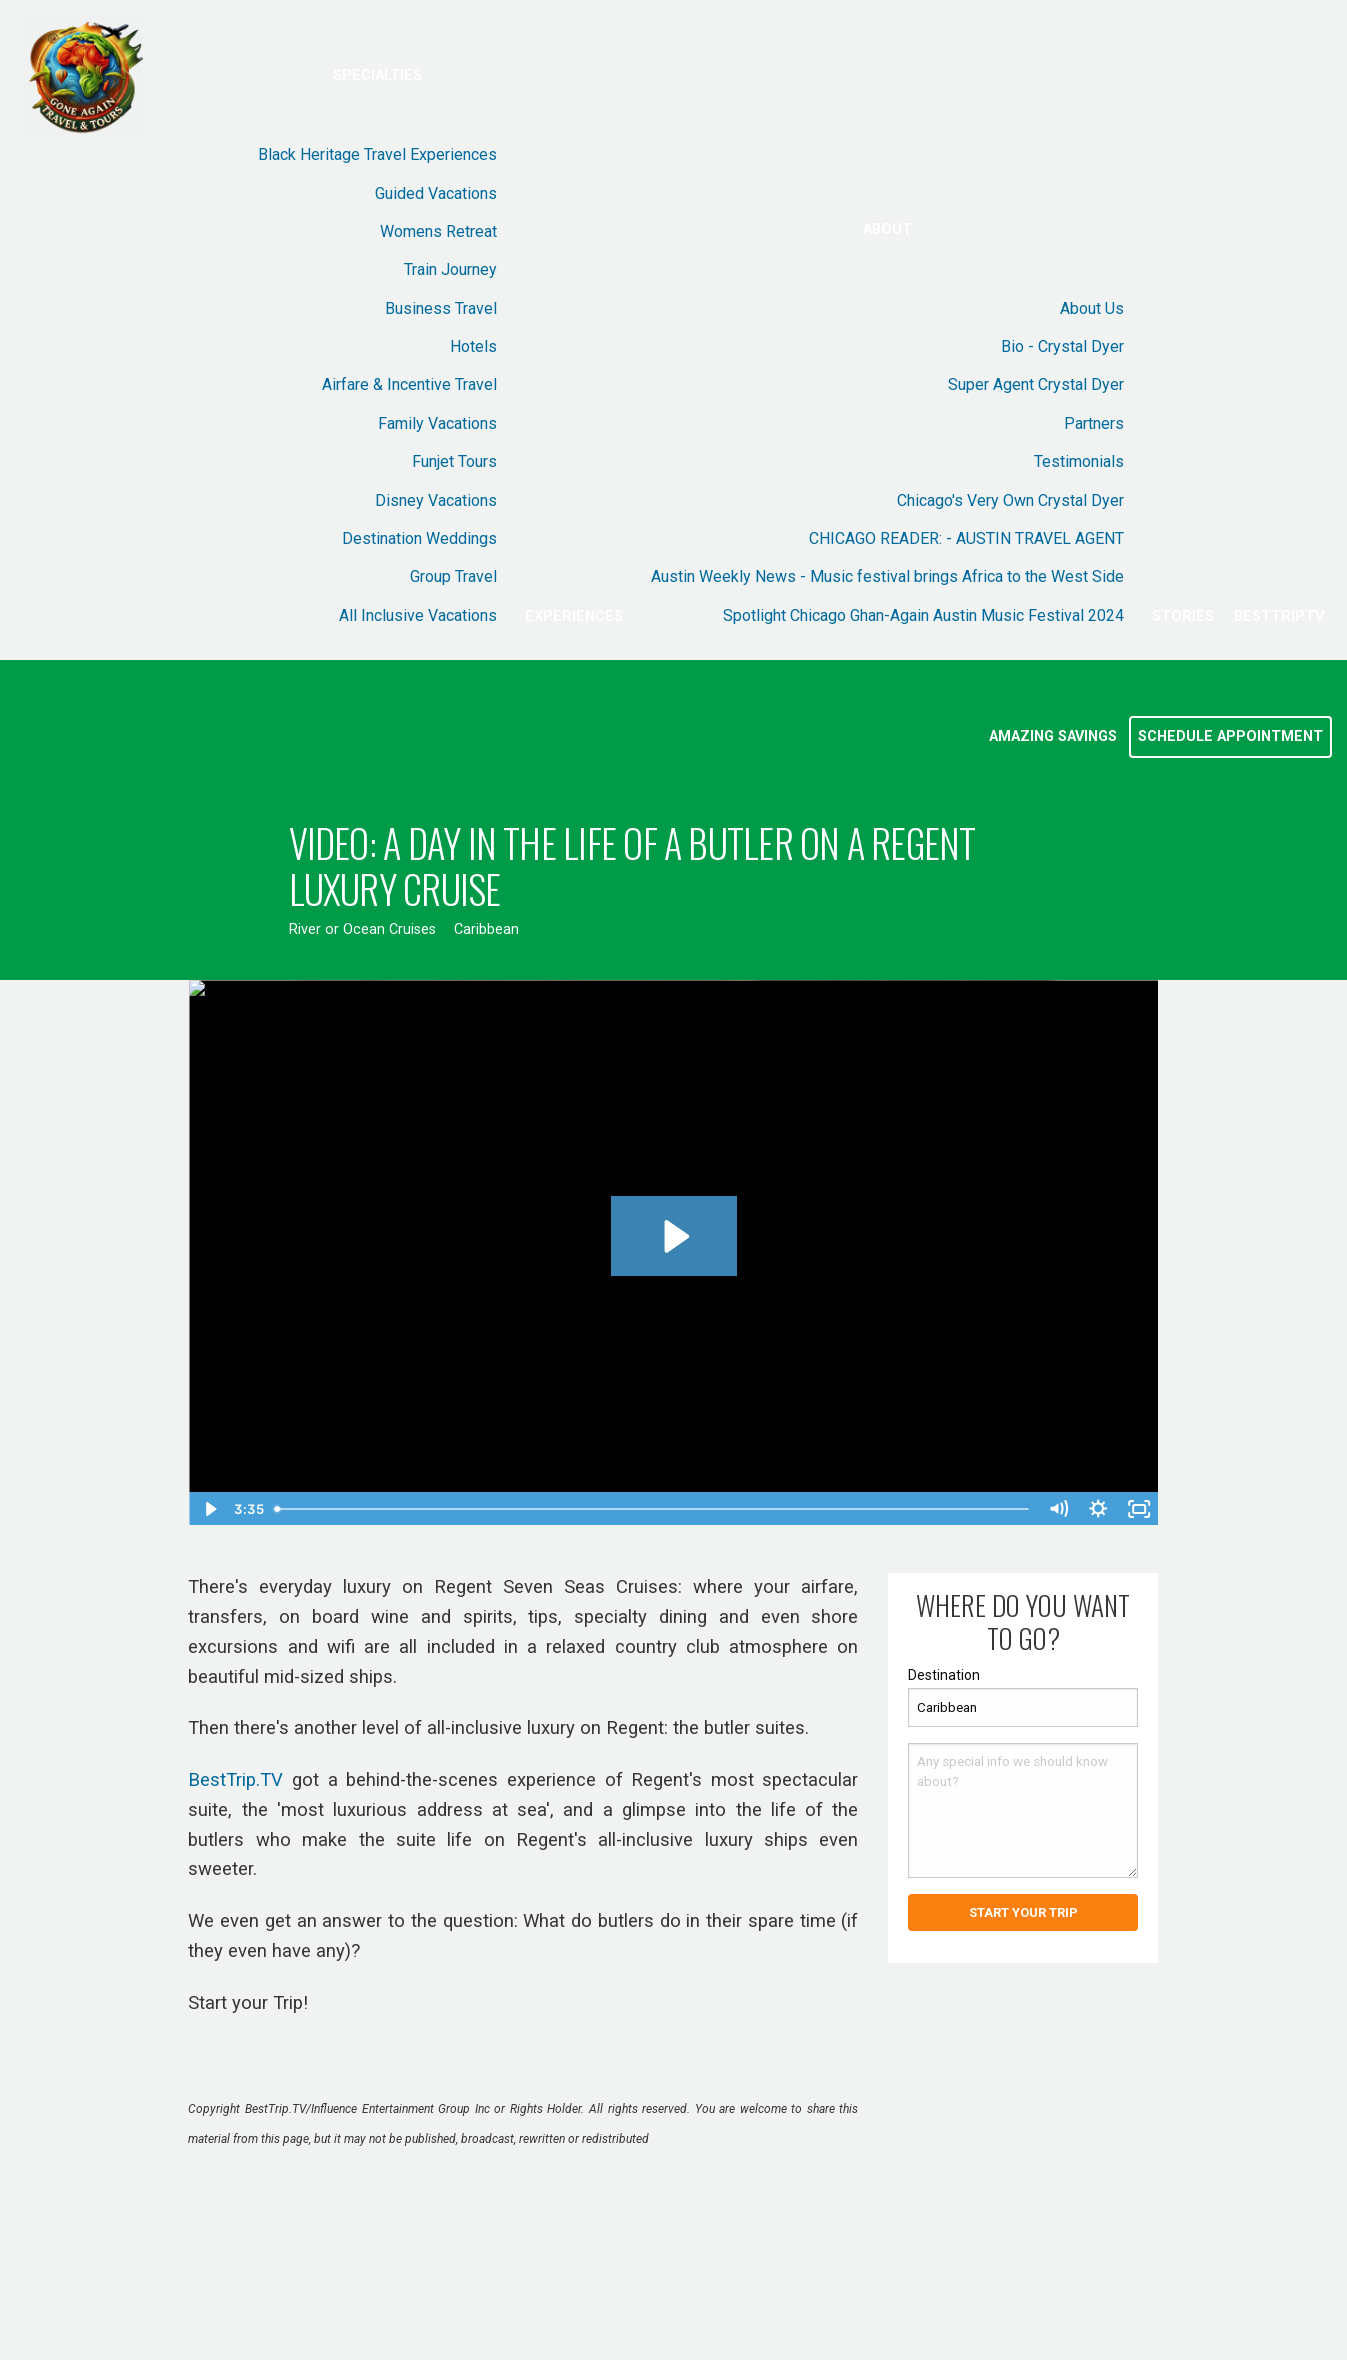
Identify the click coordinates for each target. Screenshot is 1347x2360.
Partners (1094, 423)
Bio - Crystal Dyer (1062, 346)
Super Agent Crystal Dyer (1036, 384)
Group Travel (453, 576)
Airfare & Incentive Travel (409, 384)
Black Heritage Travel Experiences (377, 154)
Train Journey (450, 269)
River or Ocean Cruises (362, 929)
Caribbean (486, 929)
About (887, 229)
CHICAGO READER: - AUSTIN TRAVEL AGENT (966, 538)
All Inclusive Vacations (418, 615)
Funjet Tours (454, 461)
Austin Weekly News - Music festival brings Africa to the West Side (887, 576)
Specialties (377, 75)
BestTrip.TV (235, 1780)
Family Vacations (437, 423)
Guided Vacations (436, 193)
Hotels (473, 346)
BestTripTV (1279, 616)
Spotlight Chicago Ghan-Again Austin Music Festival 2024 (923, 615)
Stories (1183, 616)
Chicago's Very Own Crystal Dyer (1010, 500)
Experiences (574, 616)
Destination (944, 1675)
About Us (1092, 308)
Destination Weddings (419, 538)
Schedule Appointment (1230, 736)
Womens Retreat (438, 231)
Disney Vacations (436, 500)
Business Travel (441, 308)
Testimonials (1079, 461)
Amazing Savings (1053, 736)
